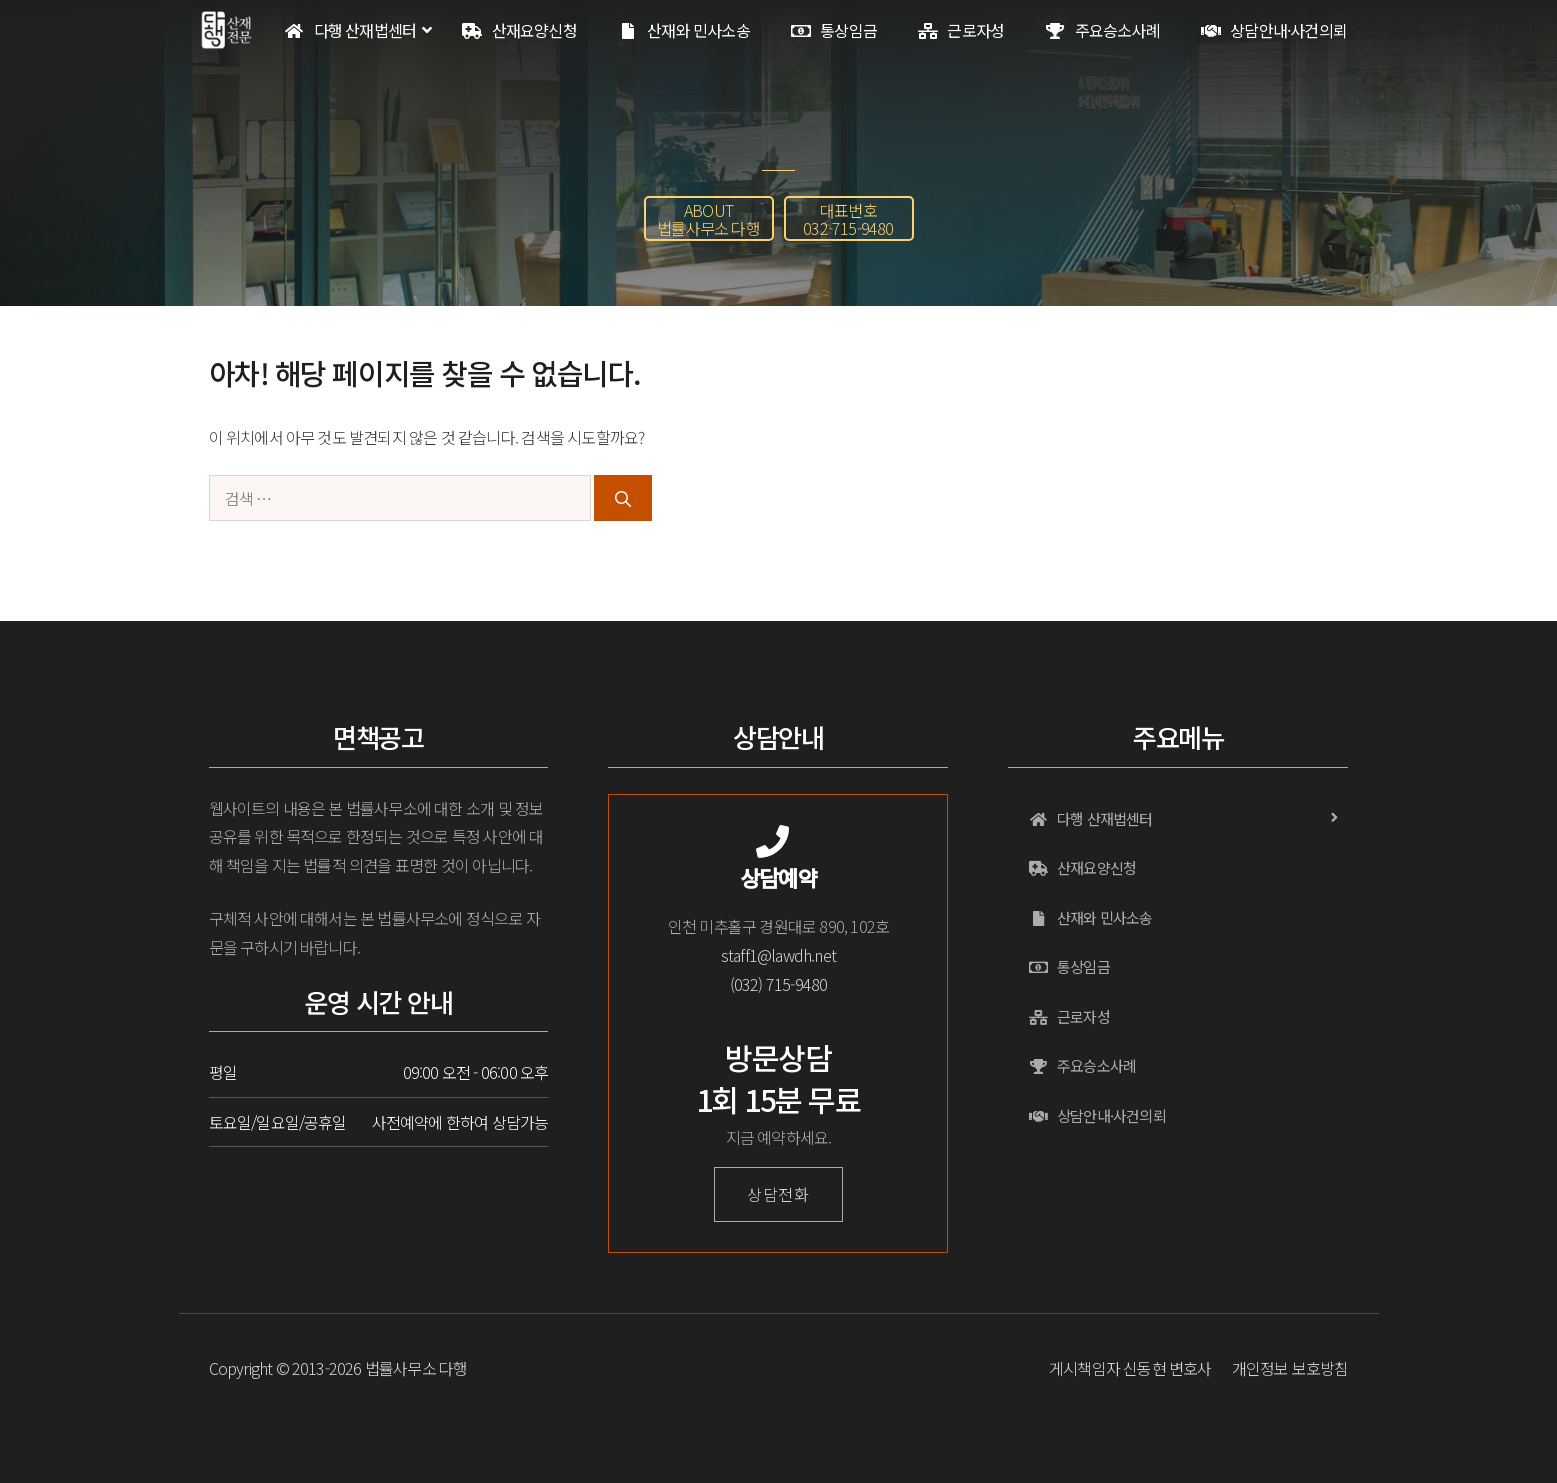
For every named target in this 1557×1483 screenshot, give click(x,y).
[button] (709, 218)
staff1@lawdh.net (778, 955)
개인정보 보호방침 (1290, 1368)
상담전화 (778, 1194)
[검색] (623, 498)
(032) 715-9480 (779, 984)
